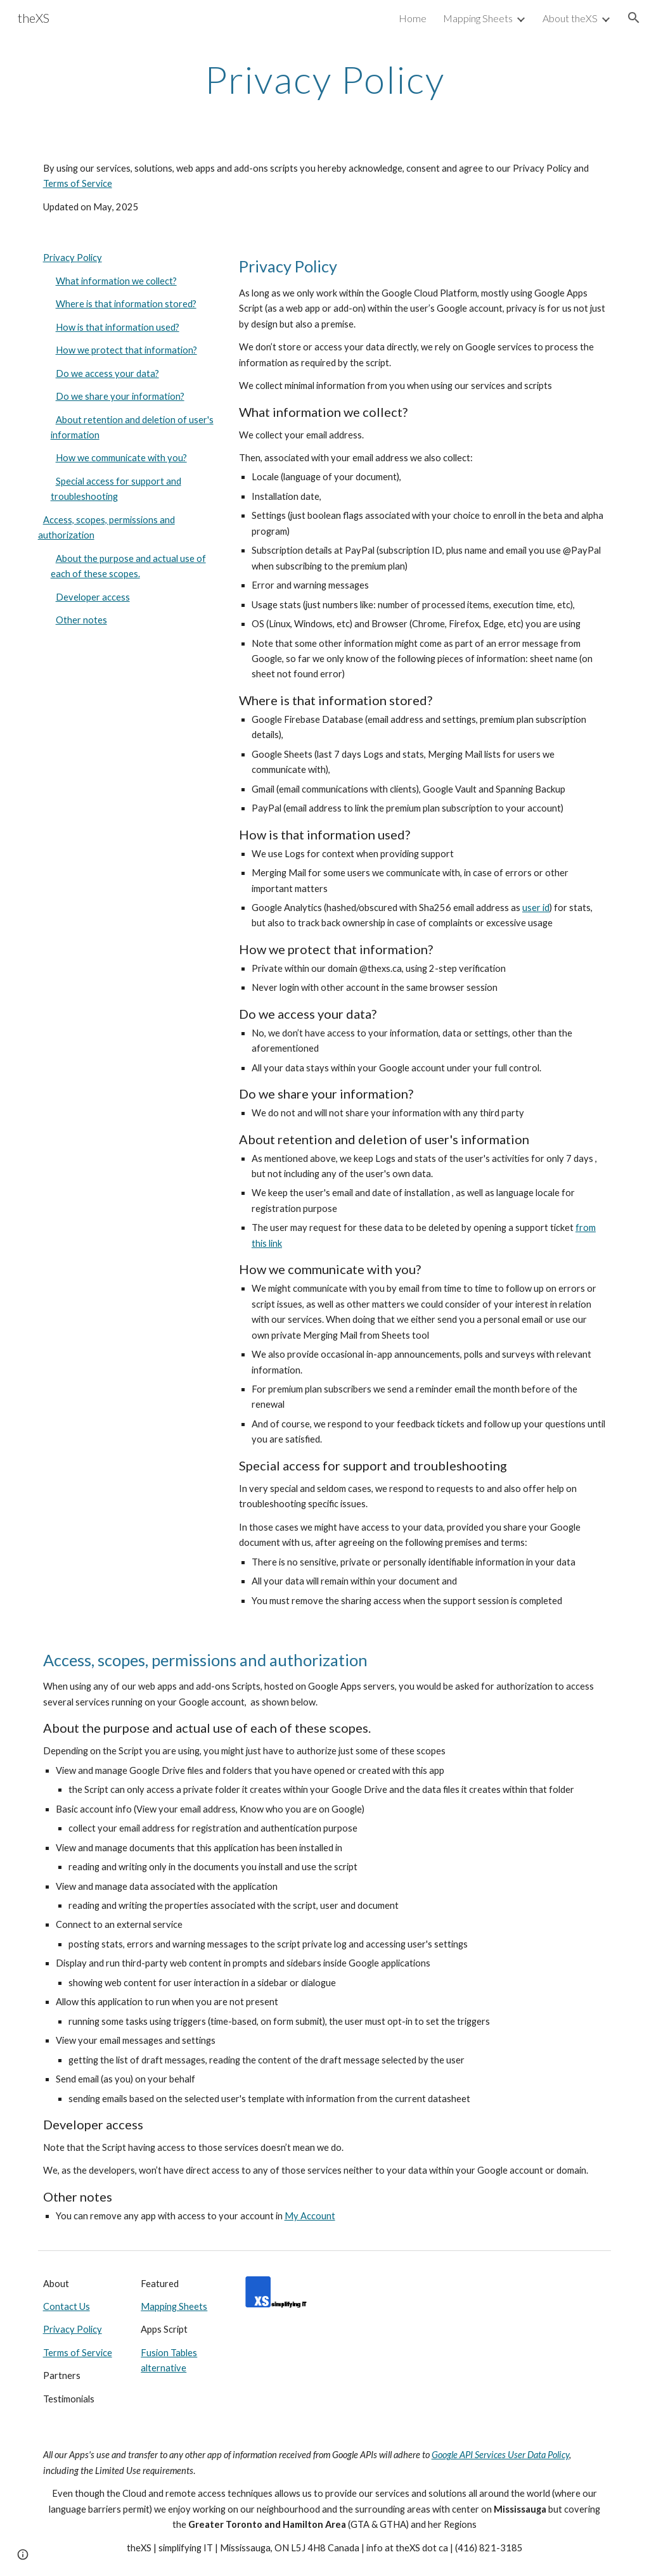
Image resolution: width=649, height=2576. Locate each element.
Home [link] (413, 18)
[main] (325, 79)
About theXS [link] (570, 18)
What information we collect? (116, 281)
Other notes (81, 620)
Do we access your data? (107, 373)
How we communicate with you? (121, 457)
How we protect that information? (126, 350)
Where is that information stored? (126, 303)
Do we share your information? (120, 396)
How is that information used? (117, 327)
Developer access (93, 597)
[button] (634, 18)
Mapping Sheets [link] (478, 18)
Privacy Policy (72, 257)
